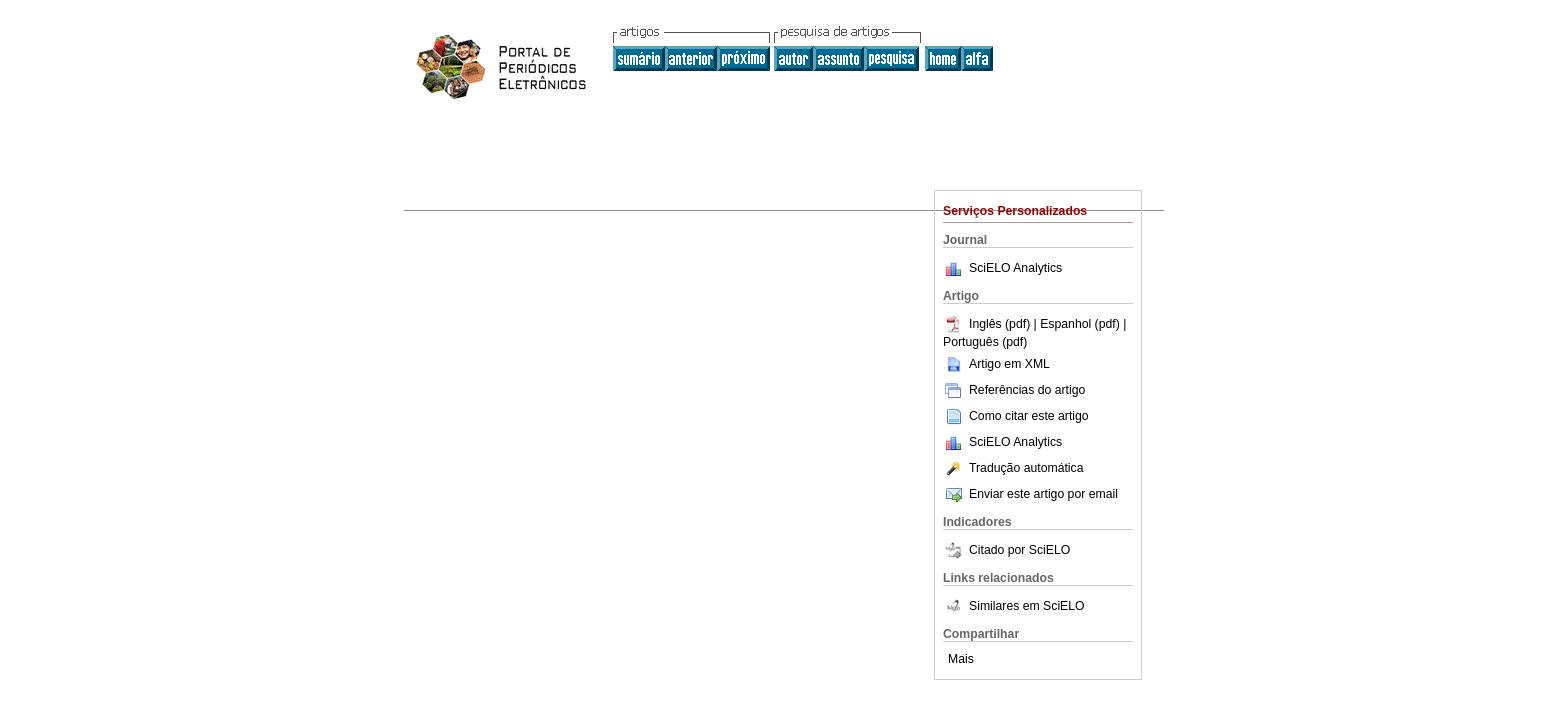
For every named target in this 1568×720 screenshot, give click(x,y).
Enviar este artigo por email (1030, 494)
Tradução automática (1013, 468)
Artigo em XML (996, 364)
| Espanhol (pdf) (1079, 324)
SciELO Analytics (1015, 268)
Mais (961, 659)
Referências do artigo (1014, 390)
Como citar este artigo (1029, 416)
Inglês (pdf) (988, 324)
